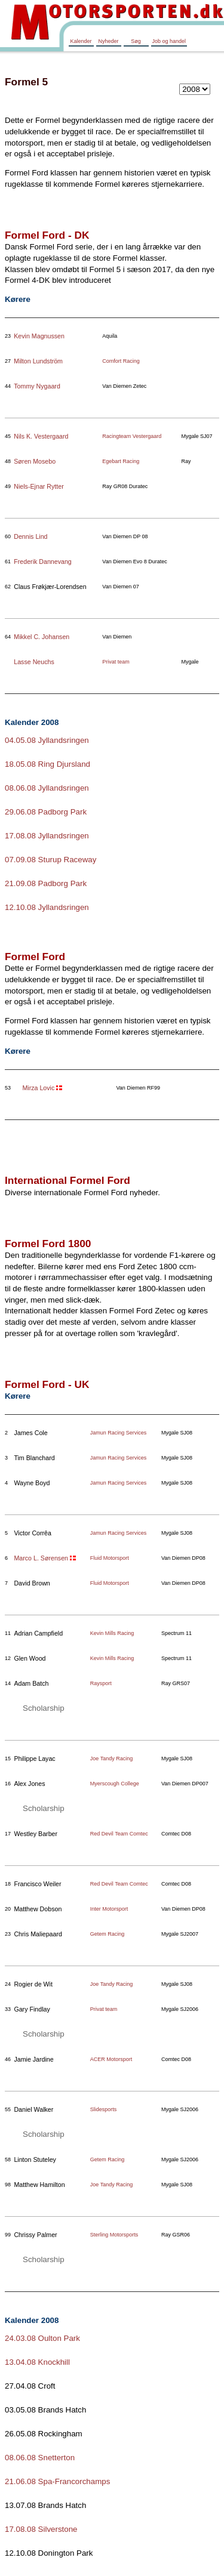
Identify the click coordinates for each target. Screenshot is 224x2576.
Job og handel (169, 41)
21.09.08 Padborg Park (46, 883)
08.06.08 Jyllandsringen (47, 787)
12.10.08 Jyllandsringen (47, 907)
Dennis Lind (30, 536)
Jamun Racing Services (118, 1433)
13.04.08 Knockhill (37, 2362)
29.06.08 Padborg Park (46, 811)
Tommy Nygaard (37, 386)
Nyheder (108, 41)
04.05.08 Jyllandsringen (47, 740)
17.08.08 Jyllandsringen (47, 835)
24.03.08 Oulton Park (42, 2338)
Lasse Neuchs (34, 661)
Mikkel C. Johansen (41, 636)
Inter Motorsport (109, 1909)
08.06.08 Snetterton (40, 2457)
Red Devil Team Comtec (119, 1834)
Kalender (80, 41)
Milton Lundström (38, 361)
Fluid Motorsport (109, 1558)
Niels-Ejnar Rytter (39, 486)
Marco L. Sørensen (41, 1558)
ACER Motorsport (111, 2059)
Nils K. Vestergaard (41, 436)
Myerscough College (114, 1784)
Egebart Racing (120, 461)
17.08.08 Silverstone (41, 2529)
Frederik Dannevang (43, 561)
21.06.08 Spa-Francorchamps (57, 2481)
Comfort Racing (121, 361)
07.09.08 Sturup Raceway (50, 859)
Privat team (116, 662)
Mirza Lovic (38, 1087)
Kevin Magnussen (39, 336)
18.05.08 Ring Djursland (47, 764)
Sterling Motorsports (114, 2235)
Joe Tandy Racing (111, 1758)
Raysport (101, 1683)
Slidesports (103, 2109)
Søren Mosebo (35, 461)
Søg (136, 41)
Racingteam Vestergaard (131, 436)
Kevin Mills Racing (112, 1633)
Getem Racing (107, 1934)
